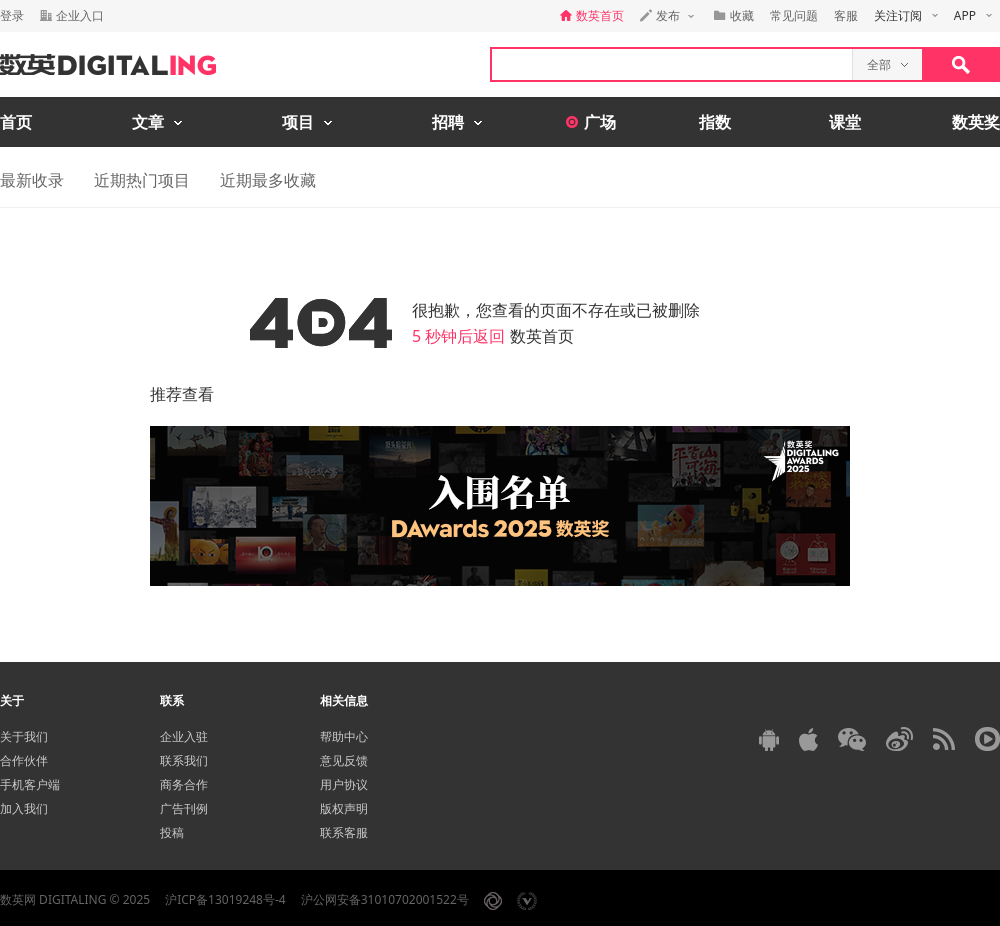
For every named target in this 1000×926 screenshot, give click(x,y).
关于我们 (24, 736)
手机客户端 (30, 784)
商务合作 (184, 784)
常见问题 (794, 15)
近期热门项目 (142, 180)
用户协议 (344, 784)
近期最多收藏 (268, 180)
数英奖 (976, 122)
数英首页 (542, 336)
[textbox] (672, 64)
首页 (16, 122)
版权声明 (344, 808)
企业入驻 (184, 736)
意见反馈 (344, 760)
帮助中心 (344, 736)
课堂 (845, 122)
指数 (715, 122)
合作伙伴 (24, 760)
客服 (846, 15)
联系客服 (344, 832)
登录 (12, 15)
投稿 (172, 832)
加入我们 (24, 808)
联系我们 (184, 760)
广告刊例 (184, 808)
